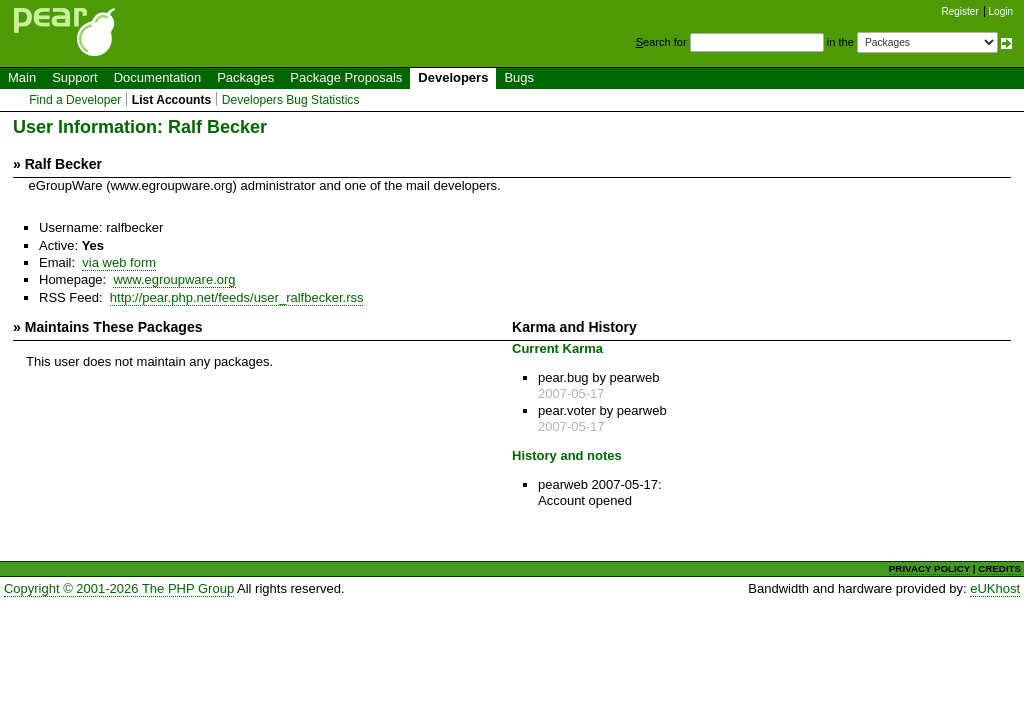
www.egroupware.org (174, 279)
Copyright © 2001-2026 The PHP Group (119, 588)
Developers (453, 77)
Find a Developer (75, 100)
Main (22, 77)
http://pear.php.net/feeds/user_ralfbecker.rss (237, 297)
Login (1001, 11)
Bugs (519, 77)
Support (75, 77)
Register (960, 11)
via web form (119, 262)
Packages (245, 77)
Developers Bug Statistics (291, 100)
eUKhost (995, 588)
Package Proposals (346, 77)
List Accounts (171, 100)
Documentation (157, 77)
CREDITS (999, 568)
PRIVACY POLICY (929, 568)
